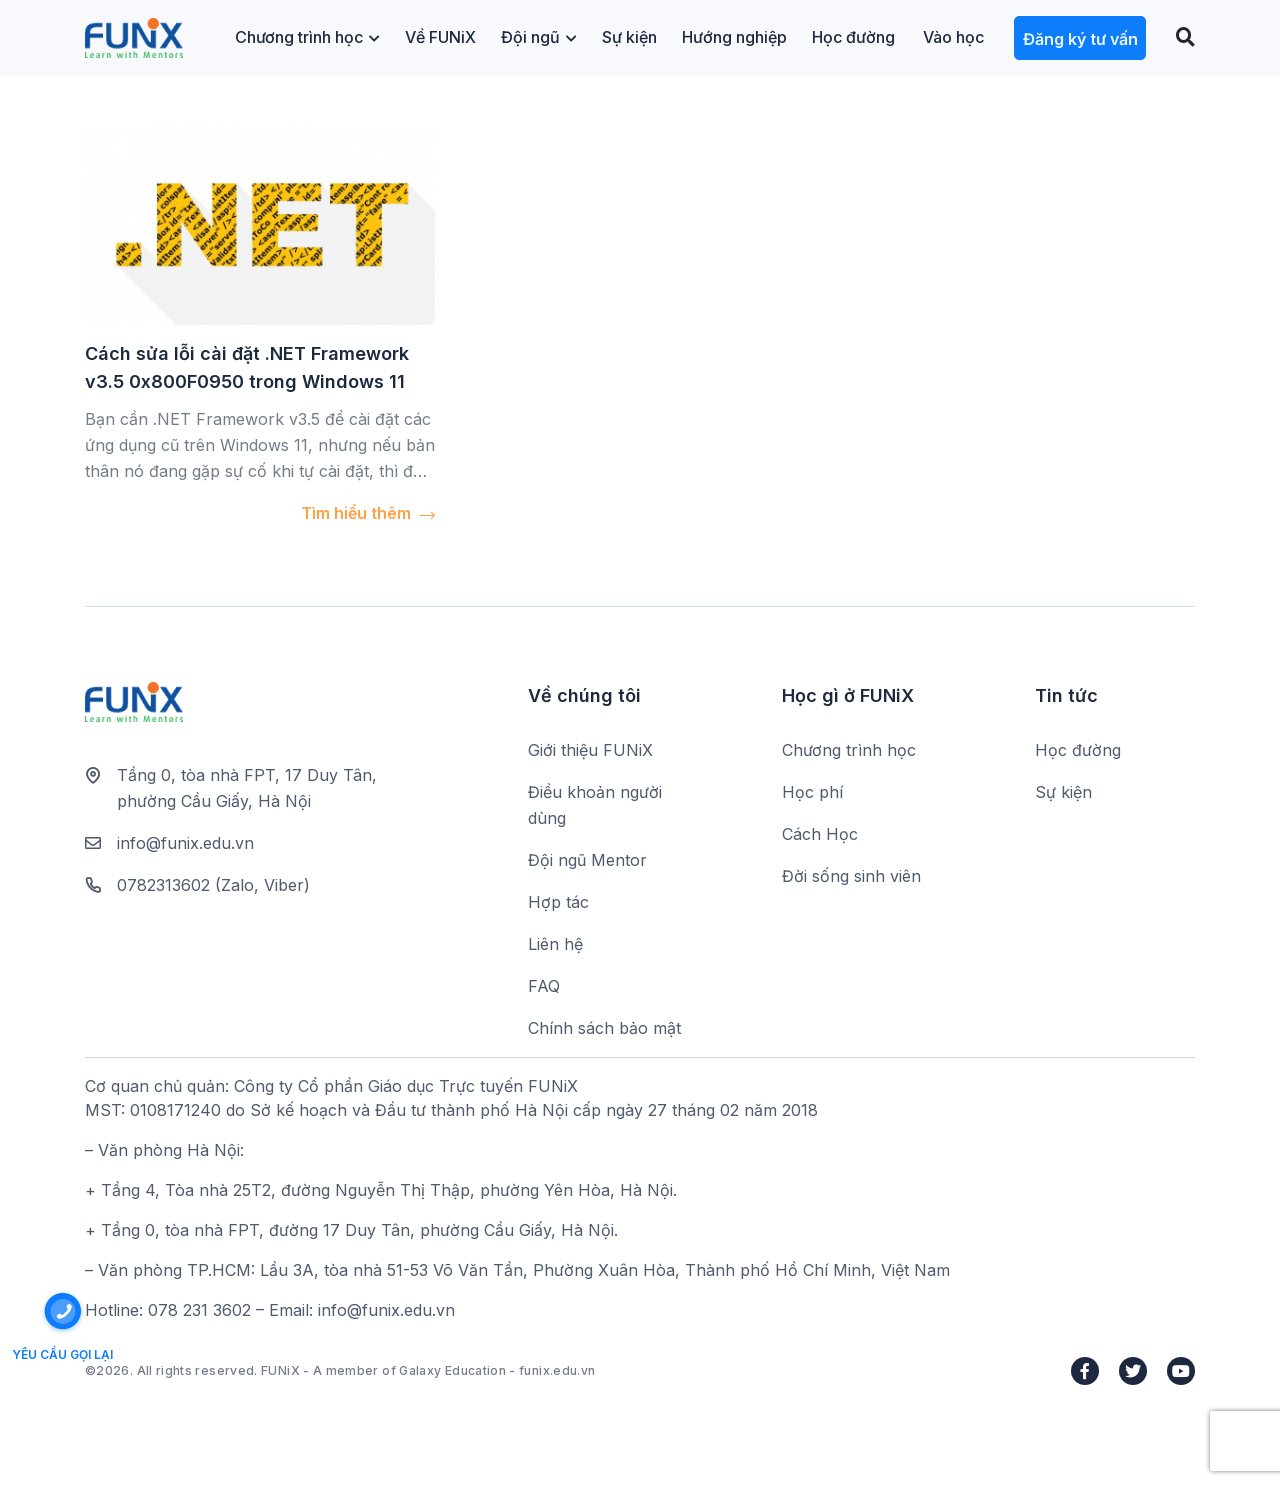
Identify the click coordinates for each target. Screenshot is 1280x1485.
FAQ (544, 986)
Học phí (812, 792)
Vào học (953, 37)
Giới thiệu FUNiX (590, 750)
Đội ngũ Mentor (587, 860)
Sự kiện (629, 37)
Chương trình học (307, 37)
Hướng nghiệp (734, 37)
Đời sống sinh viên (851, 876)
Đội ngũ (539, 37)
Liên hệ (555, 944)
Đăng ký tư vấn (1080, 39)
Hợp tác (558, 902)
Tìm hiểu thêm (368, 513)
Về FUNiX (440, 37)
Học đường (853, 37)
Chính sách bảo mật (604, 1028)
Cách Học (820, 834)
